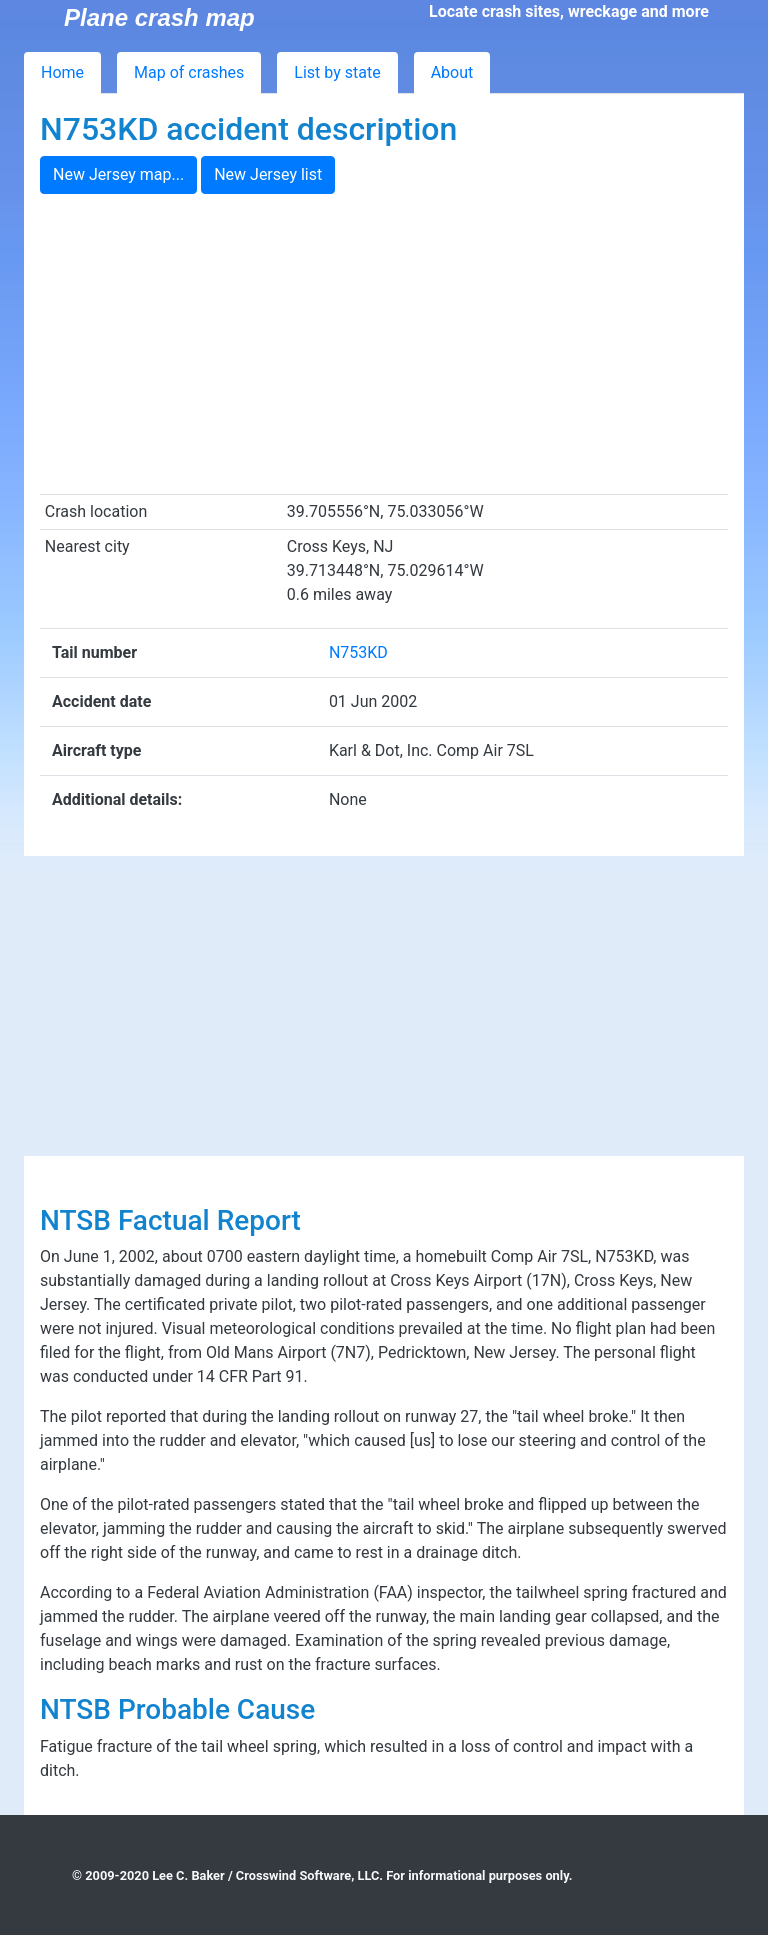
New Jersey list (268, 174)
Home (62, 72)
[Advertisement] (384, 344)
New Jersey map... (118, 174)
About (452, 72)
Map (189, 72)
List (337, 72)
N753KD (358, 652)
